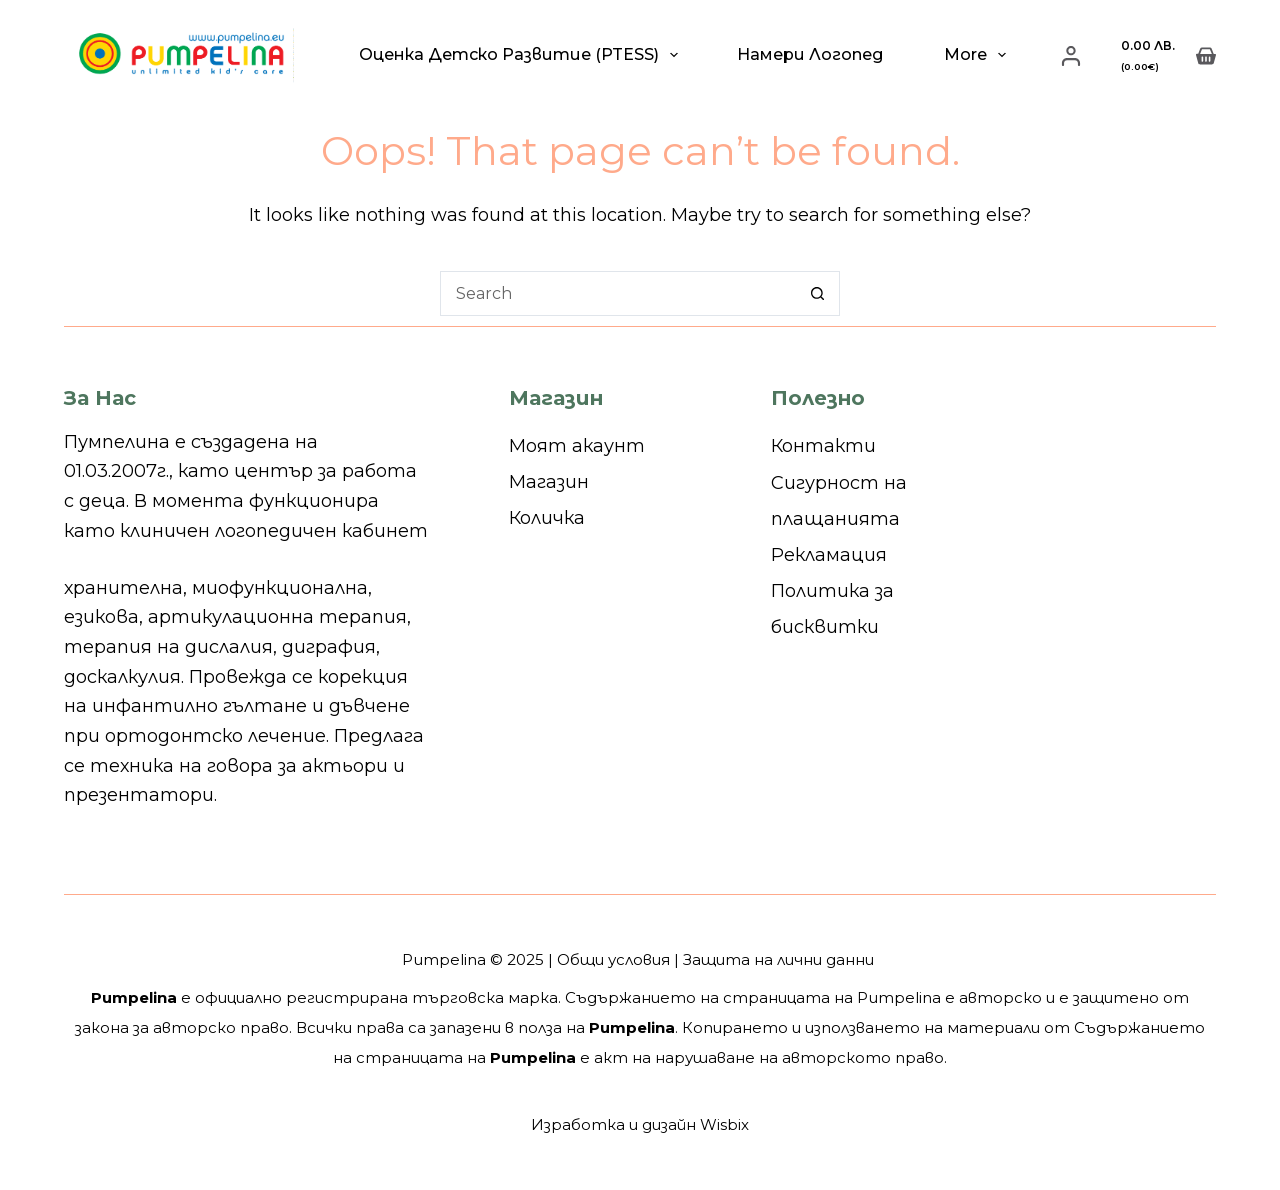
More (979, 55)
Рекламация (829, 555)
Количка (547, 518)
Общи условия (613, 959)
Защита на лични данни (778, 959)
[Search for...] (617, 293)
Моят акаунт (577, 446)
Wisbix (724, 1124)
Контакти (823, 446)
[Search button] (817, 293)
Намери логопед (810, 54)
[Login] (1071, 56)
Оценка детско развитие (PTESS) (522, 55)
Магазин (549, 482)
